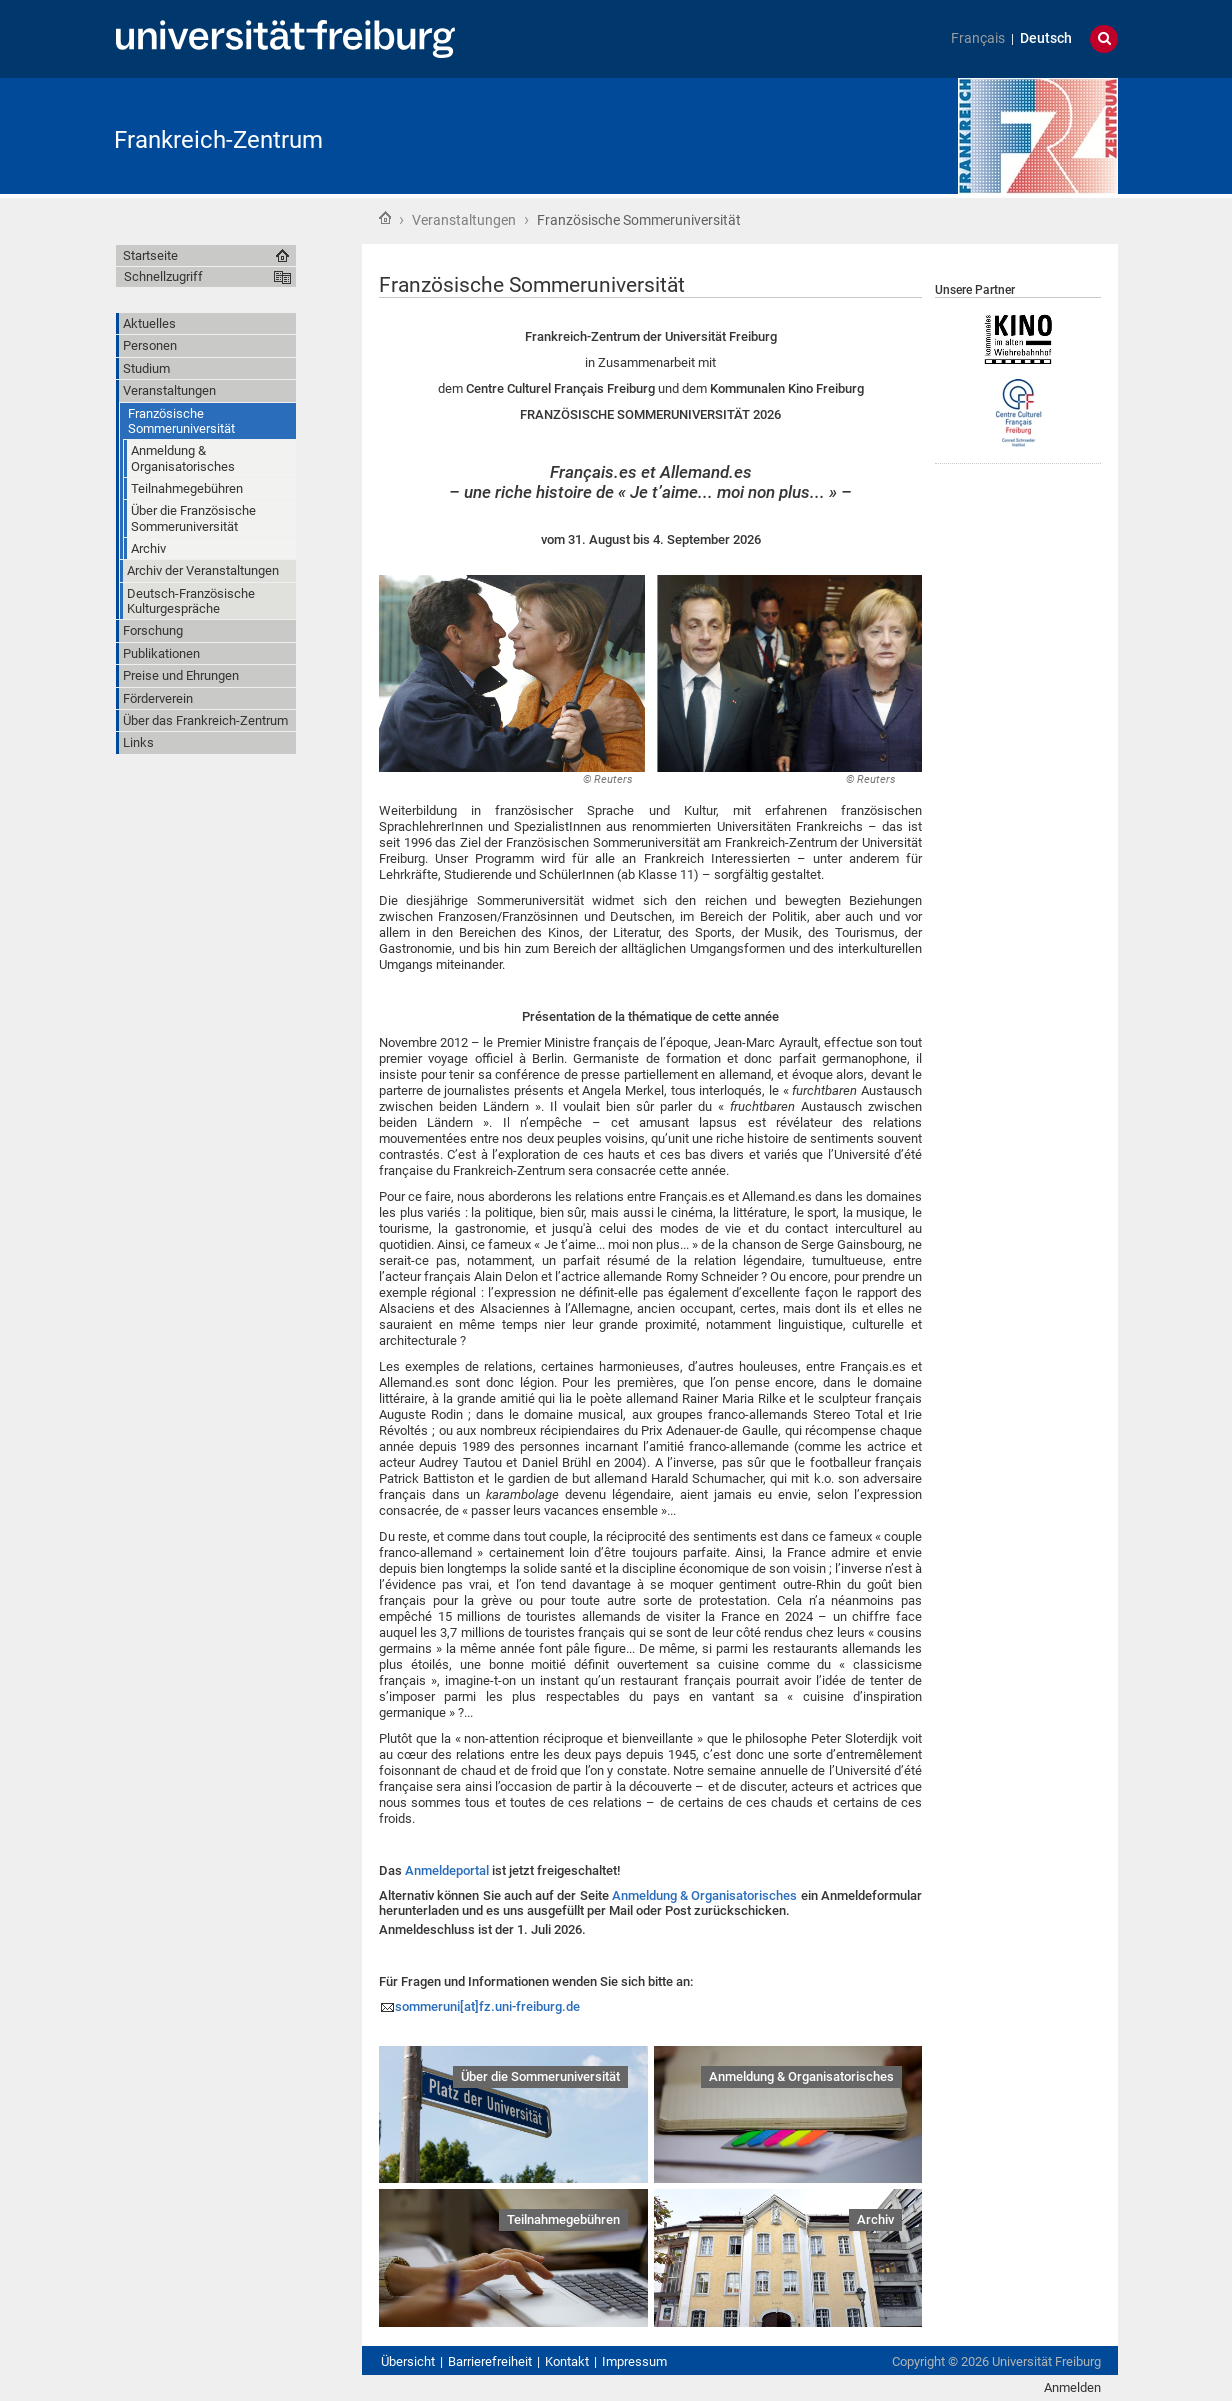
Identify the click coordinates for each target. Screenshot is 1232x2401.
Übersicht (408, 2361)
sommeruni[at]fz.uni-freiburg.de (487, 2006)
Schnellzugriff (163, 276)
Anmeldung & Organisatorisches (705, 1895)
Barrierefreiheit (490, 2361)
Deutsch (1046, 38)
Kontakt (567, 2361)
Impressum (634, 2361)
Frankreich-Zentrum (218, 140)
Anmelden (1072, 2387)
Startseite (385, 218)
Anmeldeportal (447, 1870)
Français (978, 38)
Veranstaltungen (464, 220)
